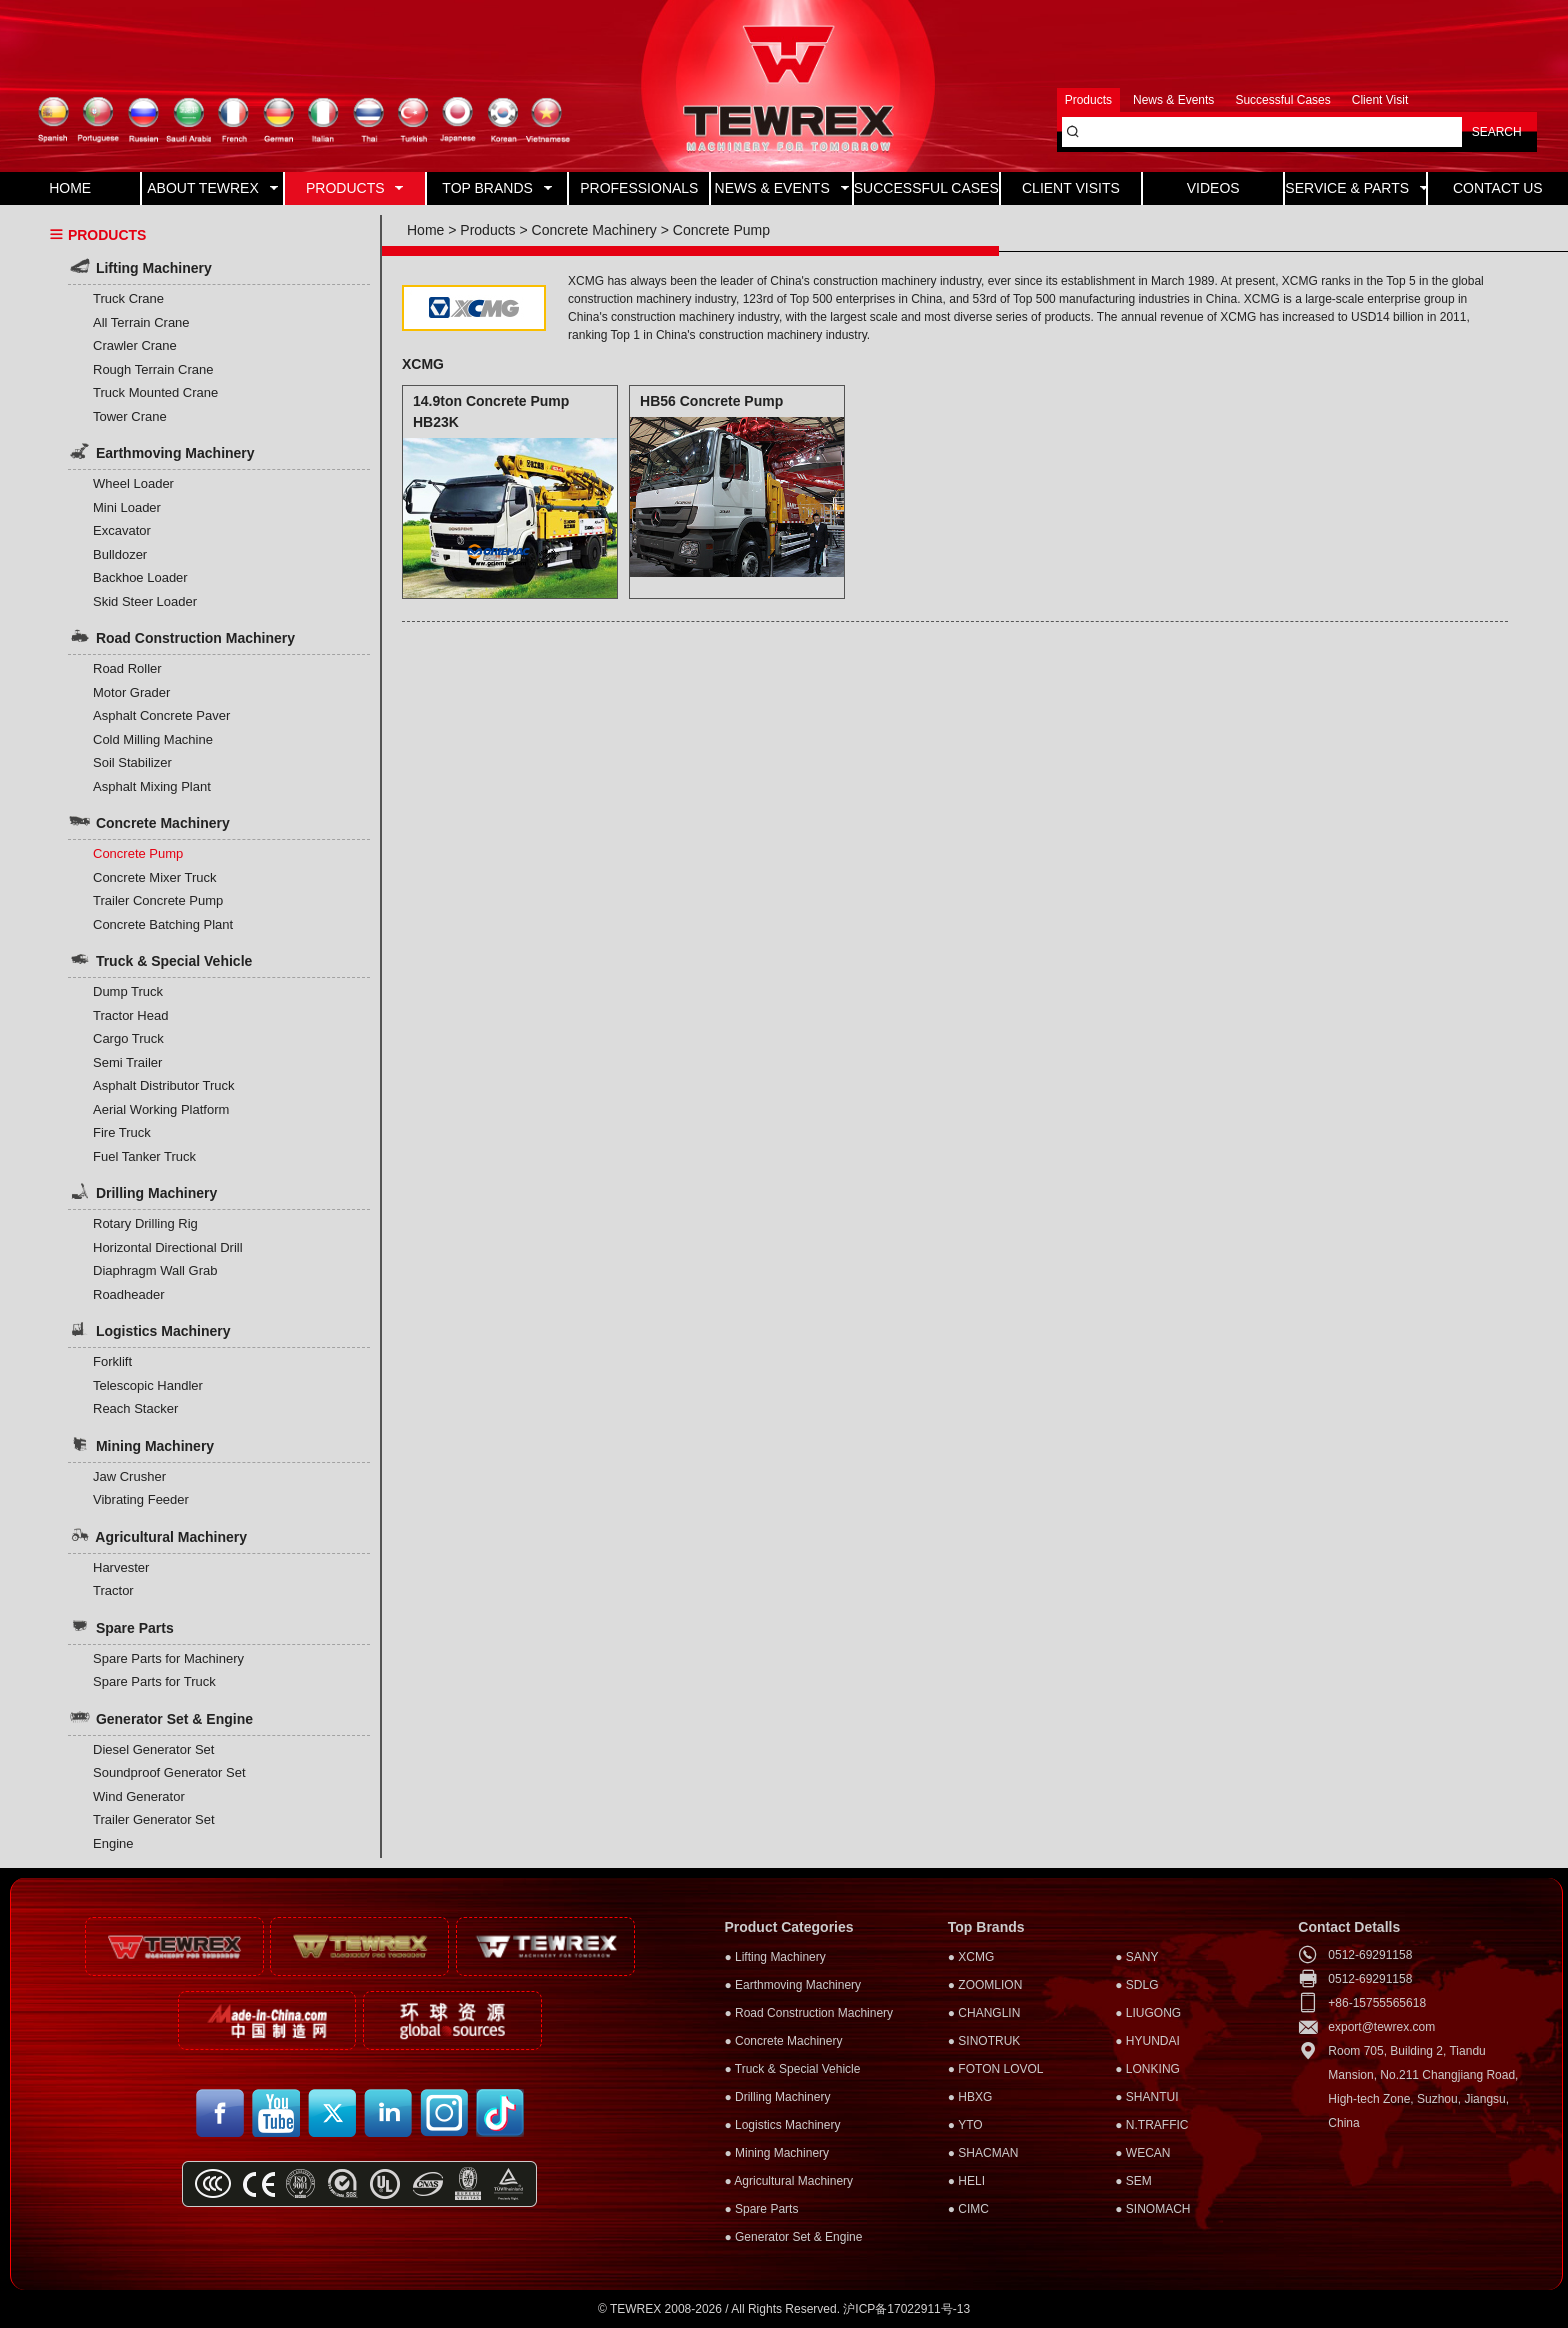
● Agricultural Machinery (788, 2181)
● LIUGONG (1148, 2013)
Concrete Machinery (149, 821)
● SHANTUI (1146, 2097)
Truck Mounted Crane (155, 392)
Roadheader (129, 1294)
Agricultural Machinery (157, 1535)
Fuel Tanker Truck (144, 1156)
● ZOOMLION (985, 1985)
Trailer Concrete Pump (158, 900)
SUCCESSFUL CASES (926, 188)
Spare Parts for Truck (154, 1681)
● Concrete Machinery (783, 2041)
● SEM (1133, 2181)
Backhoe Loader (140, 577)
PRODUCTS (354, 188)
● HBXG (970, 2097)
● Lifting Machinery (774, 1957)
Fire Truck (122, 1132)
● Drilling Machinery (777, 2097)
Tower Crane (130, 416)
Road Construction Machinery (181, 636)
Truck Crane (128, 298)
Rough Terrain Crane (153, 369)
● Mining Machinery (776, 2153)
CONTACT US (1498, 188)
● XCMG (971, 1957)
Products (487, 230)
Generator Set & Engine (160, 1717)
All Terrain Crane (141, 322)
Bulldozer (120, 554)
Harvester (121, 1567)
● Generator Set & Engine (793, 2237)
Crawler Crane (135, 345)
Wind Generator (139, 1796)
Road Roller (127, 668)
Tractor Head (130, 1015)
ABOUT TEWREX (212, 188)
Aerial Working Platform (161, 1109)
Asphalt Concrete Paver (161, 715)
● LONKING (1147, 2069)
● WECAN (1142, 2153)
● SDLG (1136, 1985)
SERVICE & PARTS (1355, 188)
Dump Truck (128, 991)
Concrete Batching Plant (163, 924)
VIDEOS (1213, 188)
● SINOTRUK (984, 2041)
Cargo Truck (128, 1038)
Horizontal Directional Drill (168, 1247)
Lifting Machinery (140, 266)
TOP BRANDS (496, 188)
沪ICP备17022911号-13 (906, 2309)
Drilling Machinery (142, 1191)
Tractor (113, 1590)
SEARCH (1497, 132)
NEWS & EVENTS (782, 188)
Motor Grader (131, 692)
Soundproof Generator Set (169, 1772)
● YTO (965, 2125)
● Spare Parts (761, 2209)
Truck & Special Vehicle (160, 959)
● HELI (966, 2181)
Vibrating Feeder (141, 1499)
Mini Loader (127, 507)
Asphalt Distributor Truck (164, 1085)
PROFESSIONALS (639, 188)
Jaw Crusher (129, 1476)
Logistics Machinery (149, 1329)
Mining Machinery (141, 1444)
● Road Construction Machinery (808, 2013)
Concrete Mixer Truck (155, 877)
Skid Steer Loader (145, 601)
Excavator (122, 530)
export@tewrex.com (1381, 2027)
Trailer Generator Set (154, 1819)
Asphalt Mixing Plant (152, 786)
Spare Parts (121, 1626)
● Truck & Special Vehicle (792, 2069)
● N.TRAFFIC (1151, 2125)
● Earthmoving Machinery (792, 1985)
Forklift (112, 1361)
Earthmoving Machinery (161, 451)
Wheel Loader (133, 483)
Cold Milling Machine (153, 739)
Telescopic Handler (148, 1385)
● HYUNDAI (1147, 2041)
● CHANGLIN (984, 2013)
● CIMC (968, 2209)
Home (425, 230)
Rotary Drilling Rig (145, 1223)
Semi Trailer (127, 1062)
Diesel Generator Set (153, 1749)
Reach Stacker (135, 1408)
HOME (70, 188)
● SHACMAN (983, 2153)
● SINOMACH (1152, 2209)
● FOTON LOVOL (996, 2069)
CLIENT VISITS (1071, 188)
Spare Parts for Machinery (168, 1658)
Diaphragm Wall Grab (155, 1270)
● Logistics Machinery (782, 2125)
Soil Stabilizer (132, 762)
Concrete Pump (138, 853)
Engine (113, 1843)
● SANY (1136, 1957)
